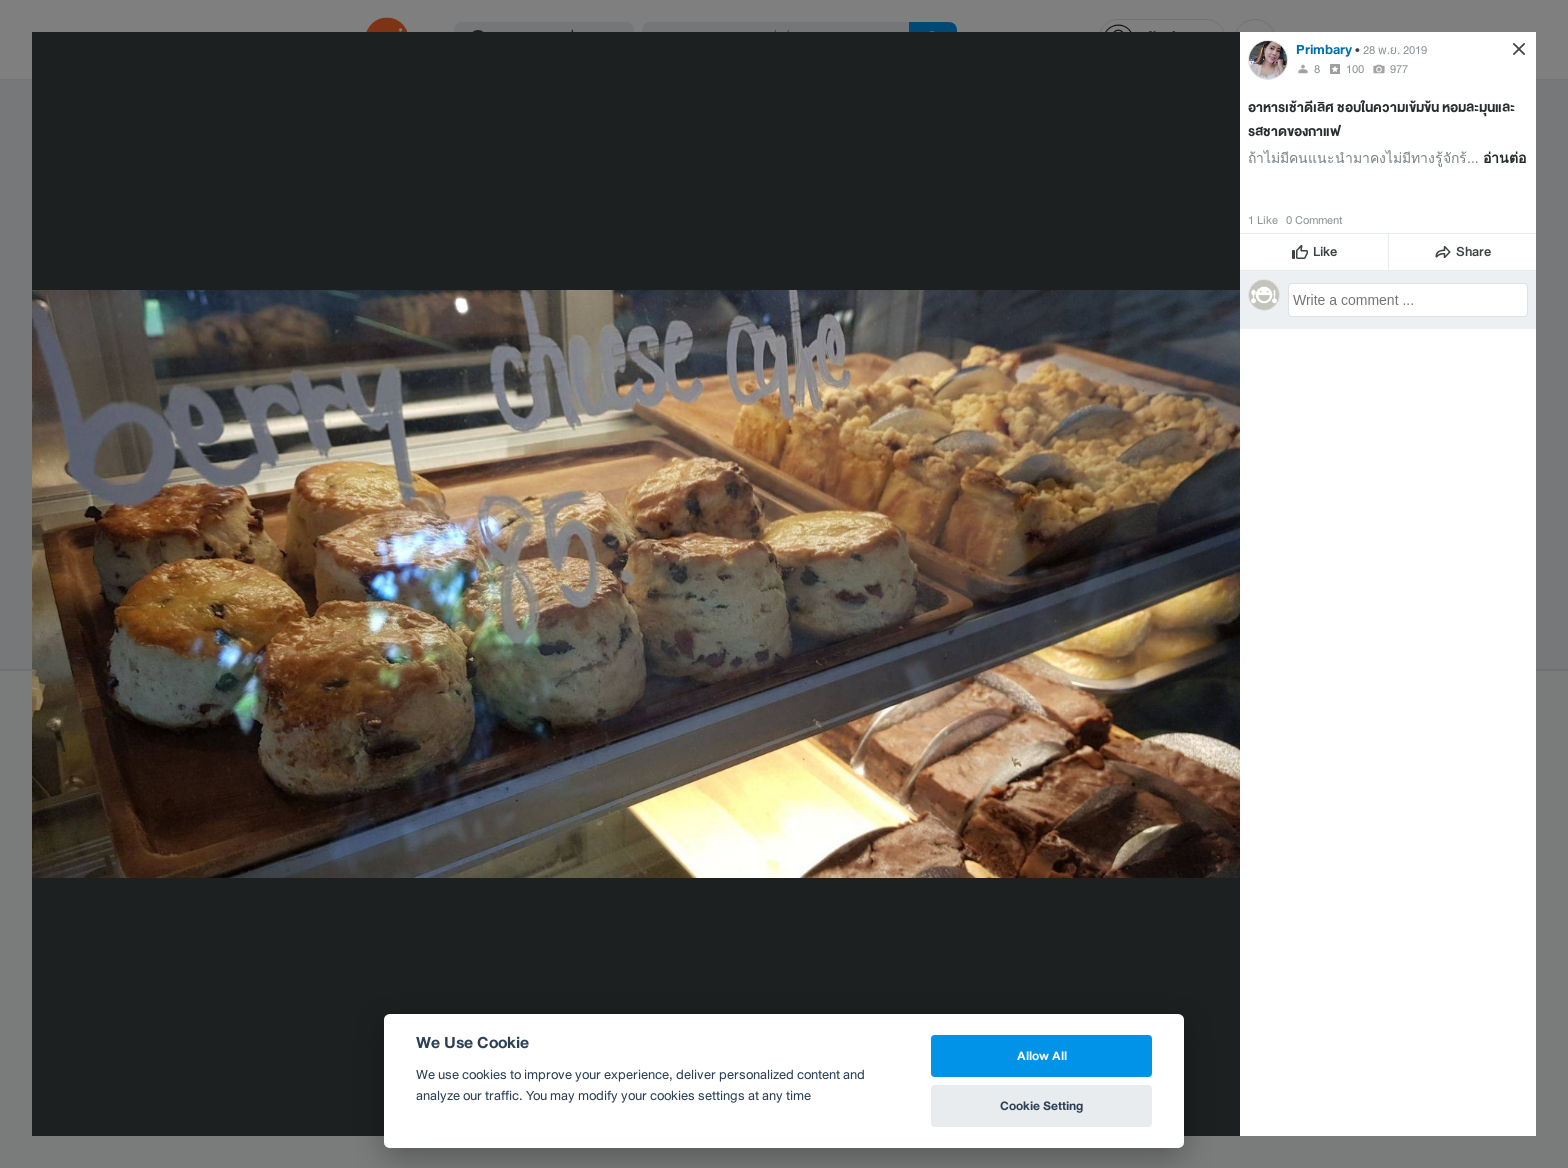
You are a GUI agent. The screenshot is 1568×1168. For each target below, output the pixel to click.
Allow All (1042, 1055)
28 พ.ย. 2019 (1395, 50)
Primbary (1324, 49)
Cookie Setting (1041, 1105)
